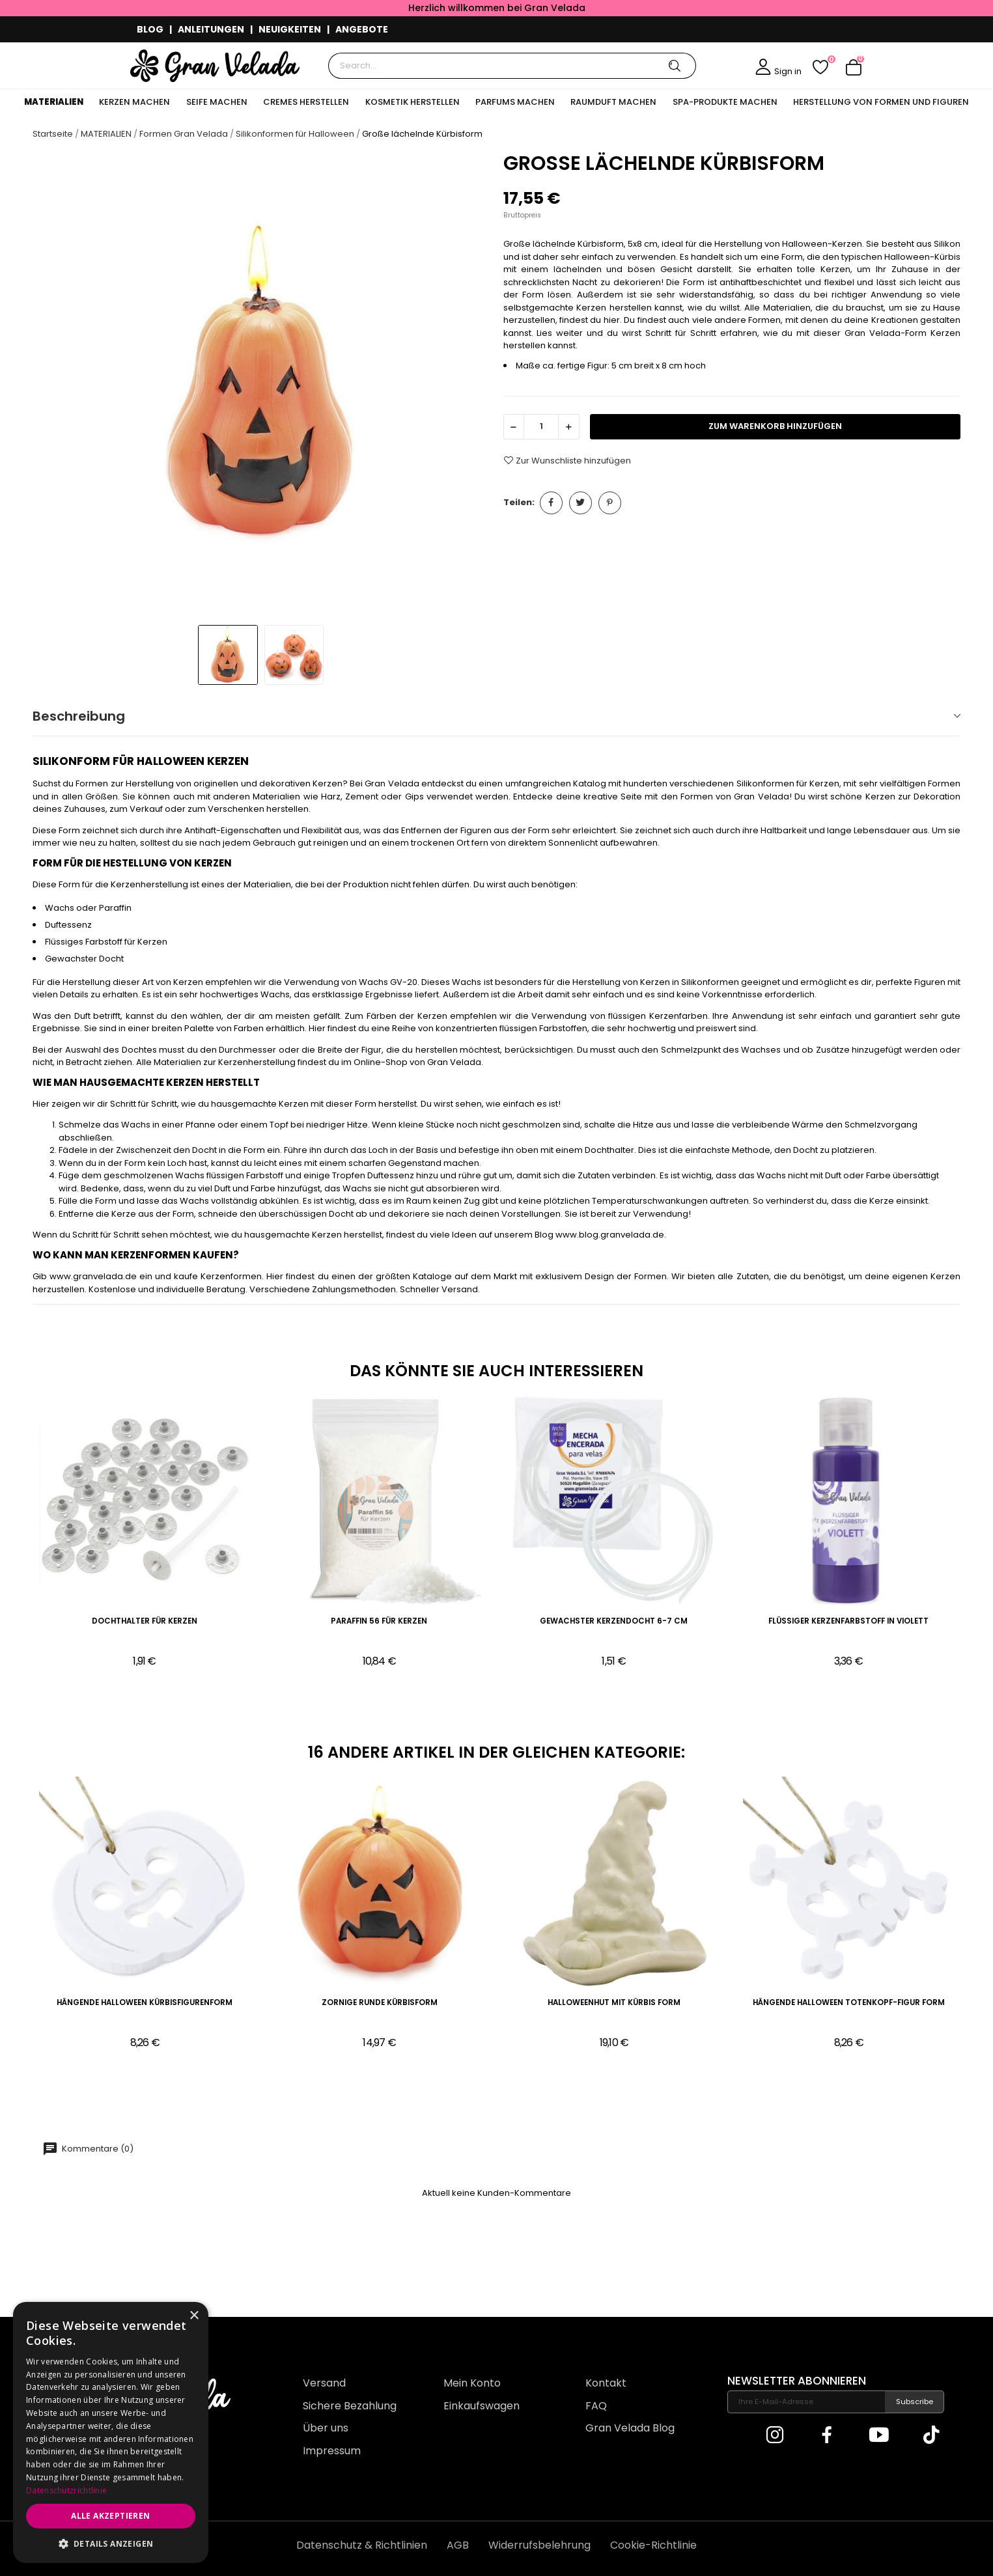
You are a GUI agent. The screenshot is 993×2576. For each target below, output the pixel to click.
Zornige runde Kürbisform (380, 2003)
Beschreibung (79, 716)
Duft (82, 1016)
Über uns (325, 2427)
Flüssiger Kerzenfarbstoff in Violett (848, 1621)
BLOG (150, 29)
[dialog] (110, 2432)
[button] (110, 2543)
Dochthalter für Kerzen (144, 1621)
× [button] (194, 2316)
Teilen (551, 503)
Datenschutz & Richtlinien (361, 2545)
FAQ (596, 2405)
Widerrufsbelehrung (539, 2545)
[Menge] (541, 426)
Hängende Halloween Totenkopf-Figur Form (849, 2003)
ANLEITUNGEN (211, 29)
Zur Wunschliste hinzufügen (567, 460)
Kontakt (605, 2382)
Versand (324, 2382)
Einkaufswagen (481, 2405)
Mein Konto (472, 2382)
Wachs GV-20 (388, 982)
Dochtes (139, 1050)
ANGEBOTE (361, 29)
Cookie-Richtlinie (653, 2545)
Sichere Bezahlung (350, 2405)
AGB (458, 2545)
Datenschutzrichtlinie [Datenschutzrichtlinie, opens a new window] (66, 2490)
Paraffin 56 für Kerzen (379, 1621)
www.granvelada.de (93, 1276)
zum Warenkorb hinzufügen (775, 426)
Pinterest (609, 503)
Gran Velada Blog (630, 2427)
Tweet (580, 503)
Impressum (332, 2450)
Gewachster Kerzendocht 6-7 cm (614, 1621)
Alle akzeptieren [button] (110, 2515)
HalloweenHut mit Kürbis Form (614, 2003)
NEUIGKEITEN (290, 29)
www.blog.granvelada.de (609, 1234)
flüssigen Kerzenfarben (657, 1016)
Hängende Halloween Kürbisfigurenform (144, 2003)
